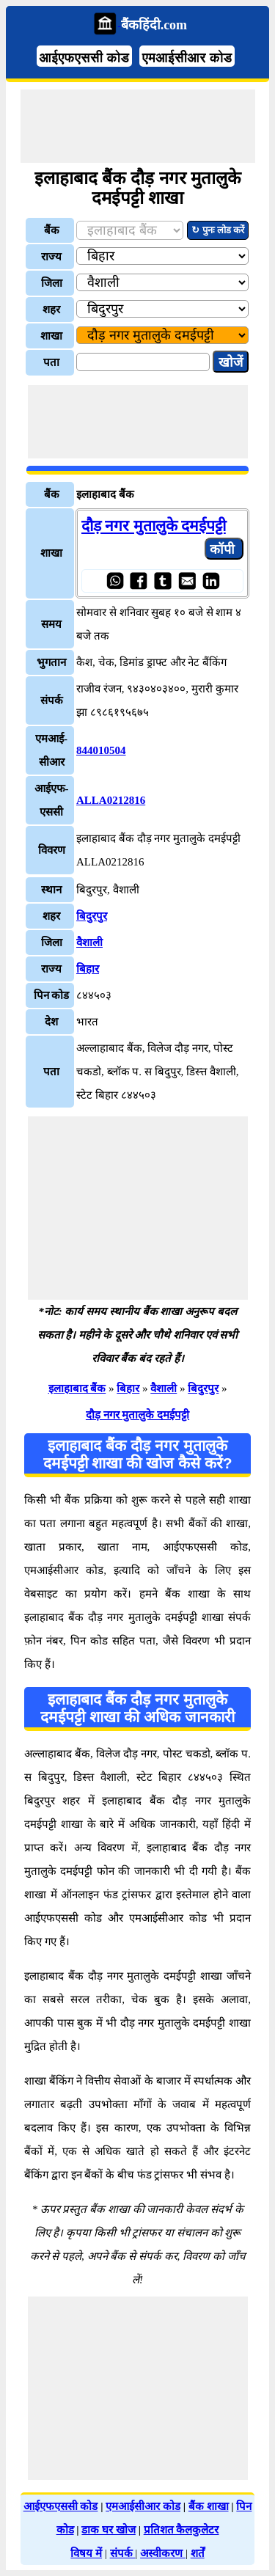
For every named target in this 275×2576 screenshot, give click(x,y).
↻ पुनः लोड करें (217, 229)
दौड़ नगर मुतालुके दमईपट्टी (153, 526)
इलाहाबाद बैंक (77, 1388)
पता (51, 362)
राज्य (51, 257)
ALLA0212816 (110, 800)
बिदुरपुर (91, 916)
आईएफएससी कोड (85, 58)
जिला (51, 283)
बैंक (51, 230)
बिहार (87, 969)
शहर (51, 309)
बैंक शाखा (208, 2506)
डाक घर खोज (108, 2530)
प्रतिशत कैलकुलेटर (181, 2530)
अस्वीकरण (163, 2553)
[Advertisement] (138, 126)
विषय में (86, 2553)
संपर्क (123, 2553)
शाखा (51, 336)
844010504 (101, 750)
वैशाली (89, 942)
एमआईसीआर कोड (187, 58)
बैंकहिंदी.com (154, 25)
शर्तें (198, 2553)
